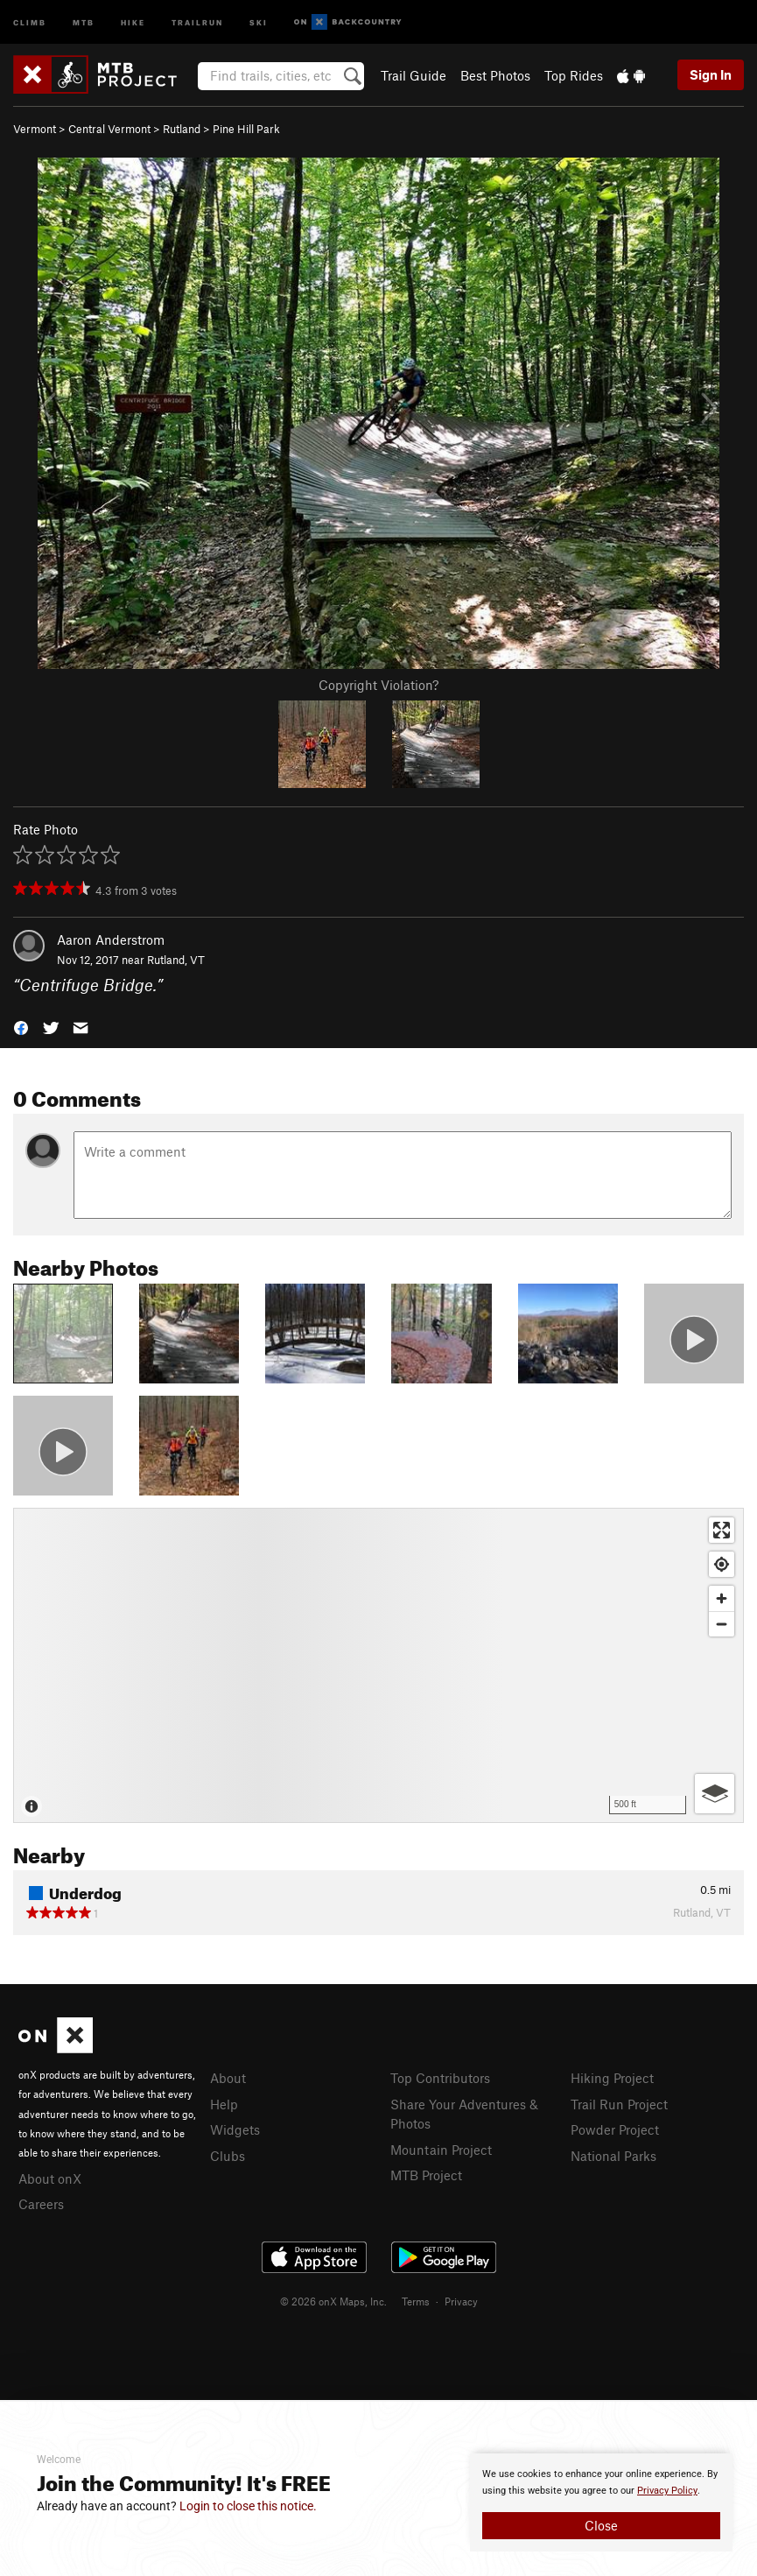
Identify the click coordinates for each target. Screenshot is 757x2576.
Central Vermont (109, 129)
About (228, 2078)
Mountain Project (441, 2149)
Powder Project (615, 2129)
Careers (41, 2204)
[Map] (378, 1665)
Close (601, 2525)
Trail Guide (413, 75)
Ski (258, 21)
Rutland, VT (176, 960)
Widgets (235, 2129)
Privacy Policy (667, 2490)
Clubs (227, 2156)
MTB (84, 21)
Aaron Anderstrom (111, 939)
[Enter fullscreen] (721, 1530)
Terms (416, 2301)
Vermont (34, 129)
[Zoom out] (721, 1623)
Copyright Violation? (378, 685)
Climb (29, 21)
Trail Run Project (619, 2104)
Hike (133, 21)
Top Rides (573, 75)
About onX (49, 2178)
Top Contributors (440, 2078)
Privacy (461, 2301)
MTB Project (426, 2175)
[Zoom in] (721, 1598)
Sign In (711, 74)
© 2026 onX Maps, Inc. (333, 2301)
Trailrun (197, 21)
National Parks (613, 2156)
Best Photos (495, 75)
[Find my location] (721, 1564)
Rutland (181, 129)
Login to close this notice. (248, 2506)
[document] (601, 2502)
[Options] (714, 1793)
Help (224, 2104)
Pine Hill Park (246, 129)
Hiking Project (612, 2078)
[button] (21, 1026)
